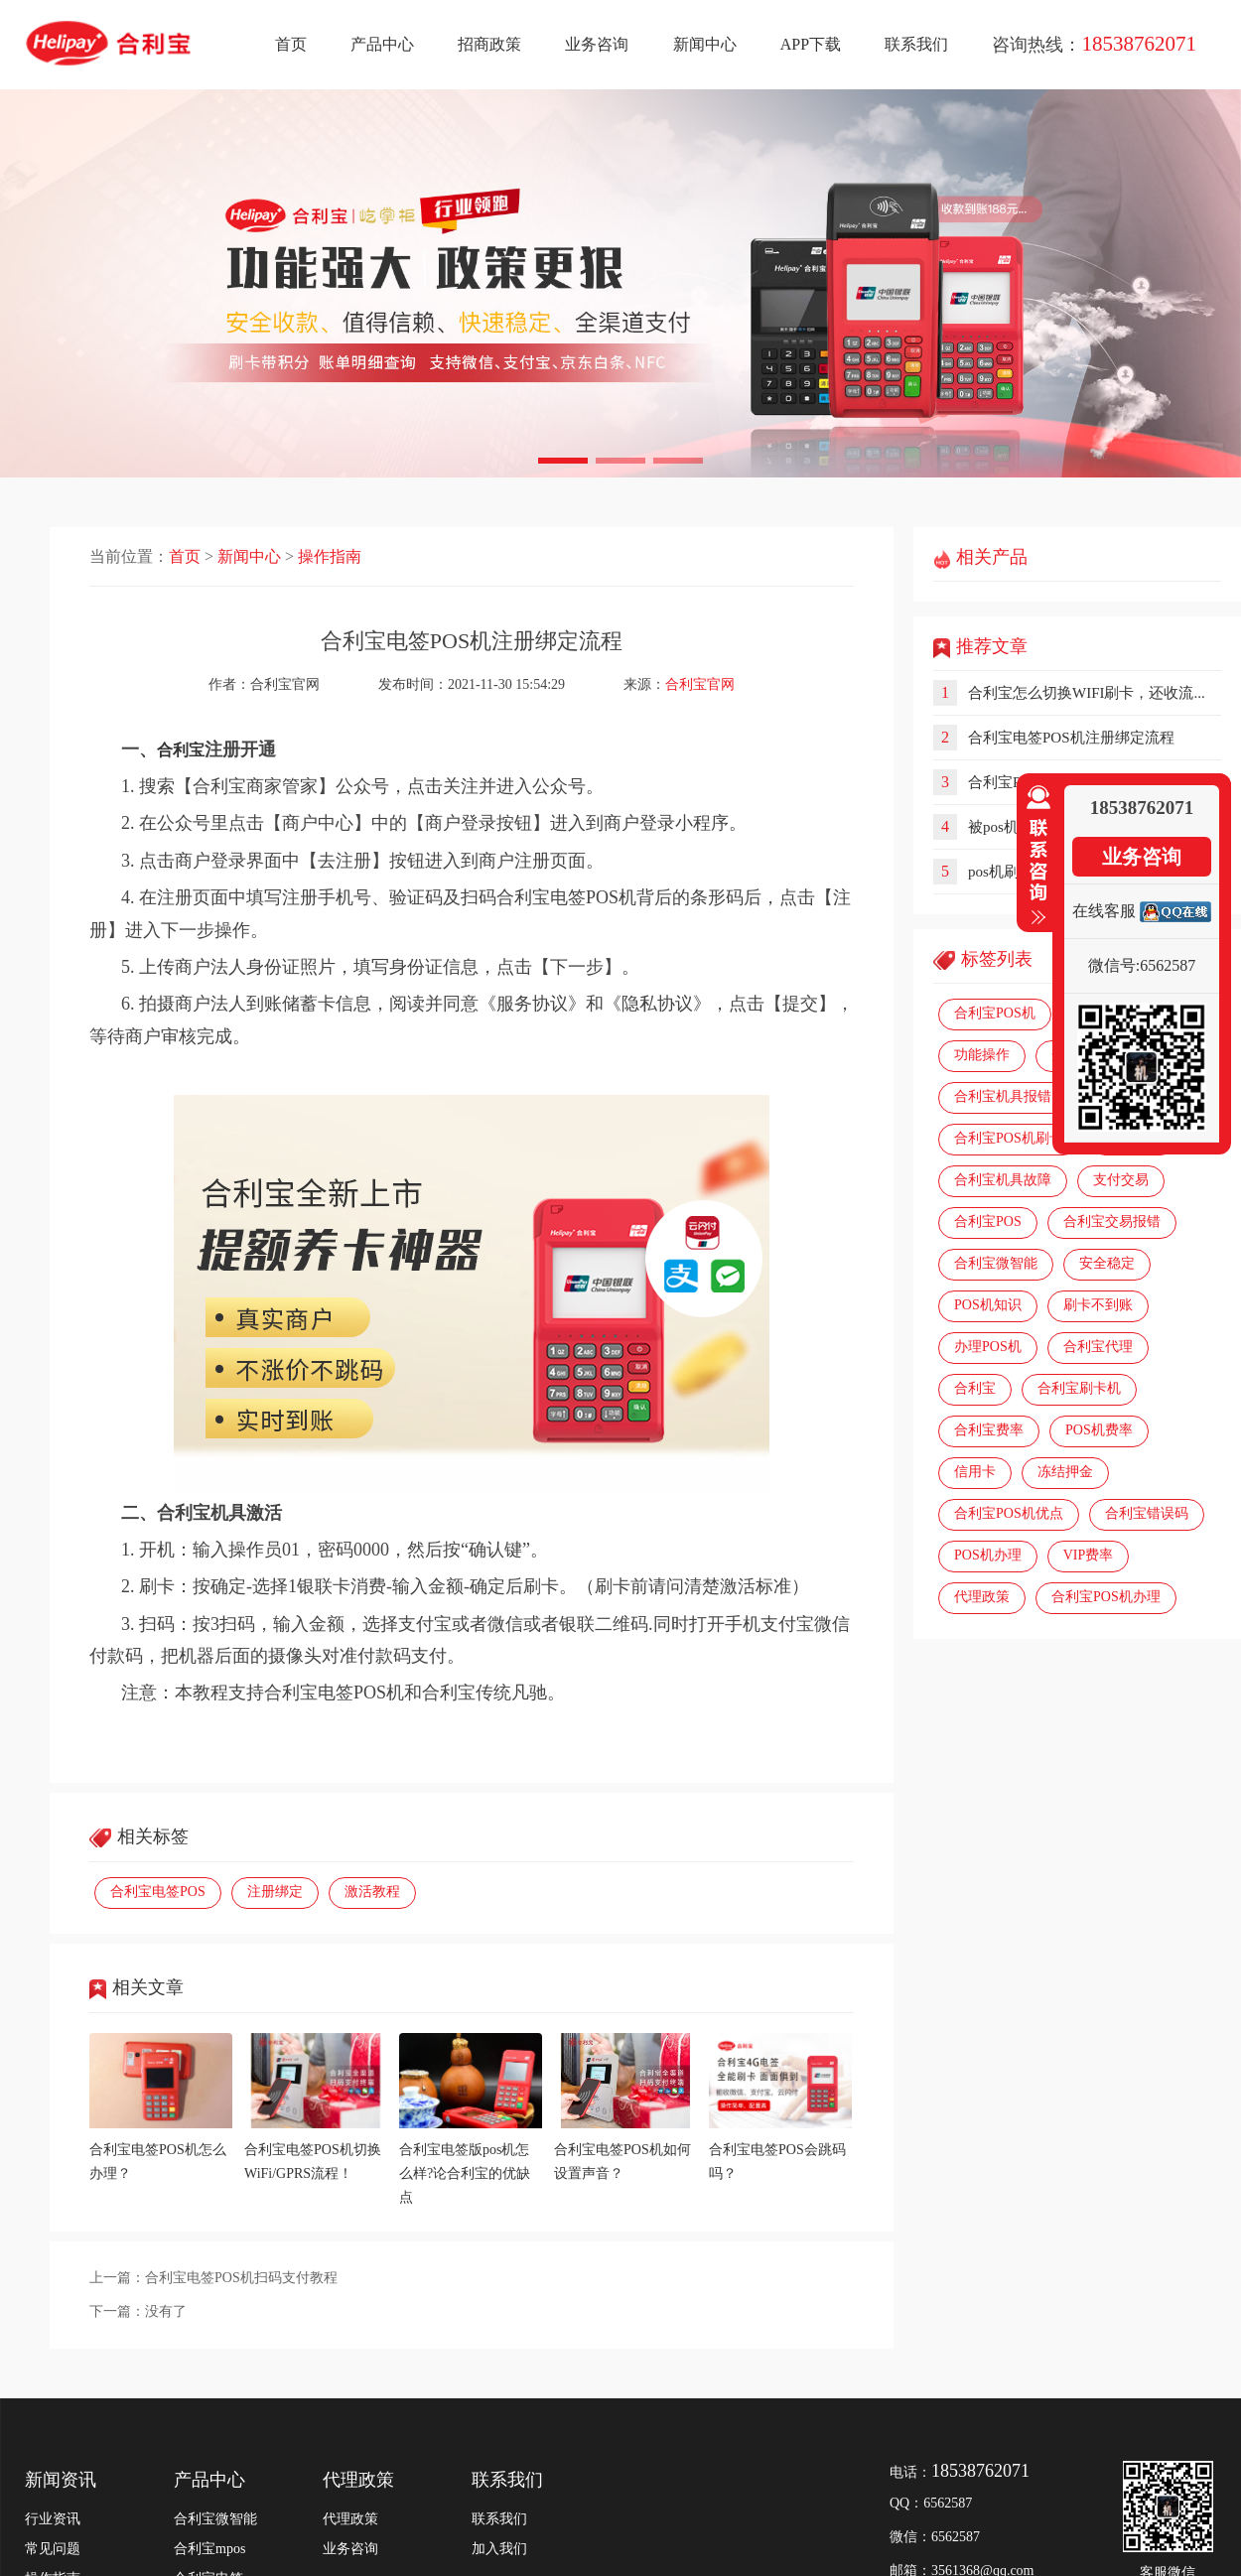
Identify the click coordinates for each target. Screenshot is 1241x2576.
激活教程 (372, 1891)
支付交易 (1121, 1179)
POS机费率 (1099, 1430)
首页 (291, 44)
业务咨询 (596, 44)
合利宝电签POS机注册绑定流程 (1071, 738)
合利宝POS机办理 (1106, 1596)
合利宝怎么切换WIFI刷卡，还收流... (1086, 693)
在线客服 (1104, 910)
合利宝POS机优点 (1008, 1513)
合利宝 (975, 1388)
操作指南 (329, 556)
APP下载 (810, 44)
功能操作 (982, 1054)
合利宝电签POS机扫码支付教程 (241, 2277)
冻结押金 (1065, 1471)
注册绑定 (275, 1891)
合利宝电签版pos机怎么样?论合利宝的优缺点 (464, 2173)
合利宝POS (988, 1221)
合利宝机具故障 (1002, 1179)
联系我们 (916, 44)
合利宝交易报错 (1112, 1221)
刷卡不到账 (1098, 1304)
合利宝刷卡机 (1079, 1388)
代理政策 (982, 1596)
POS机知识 (988, 1304)
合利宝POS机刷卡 (1008, 1138)
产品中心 (382, 44)
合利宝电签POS (158, 1891)
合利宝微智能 (995, 1263)
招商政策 (489, 44)
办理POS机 (988, 1346)
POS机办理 (988, 1555)
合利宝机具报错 (1002, 1096)
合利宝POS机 (994, 1013)
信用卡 (975, 1471)
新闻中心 (705, 44)
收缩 (1034, 855)
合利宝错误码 (1146, 1513)
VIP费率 (1088, 1555)
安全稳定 (1107, 1263)
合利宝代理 (1098, 1346)
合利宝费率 (989, 1430)
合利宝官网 (700, 684)
